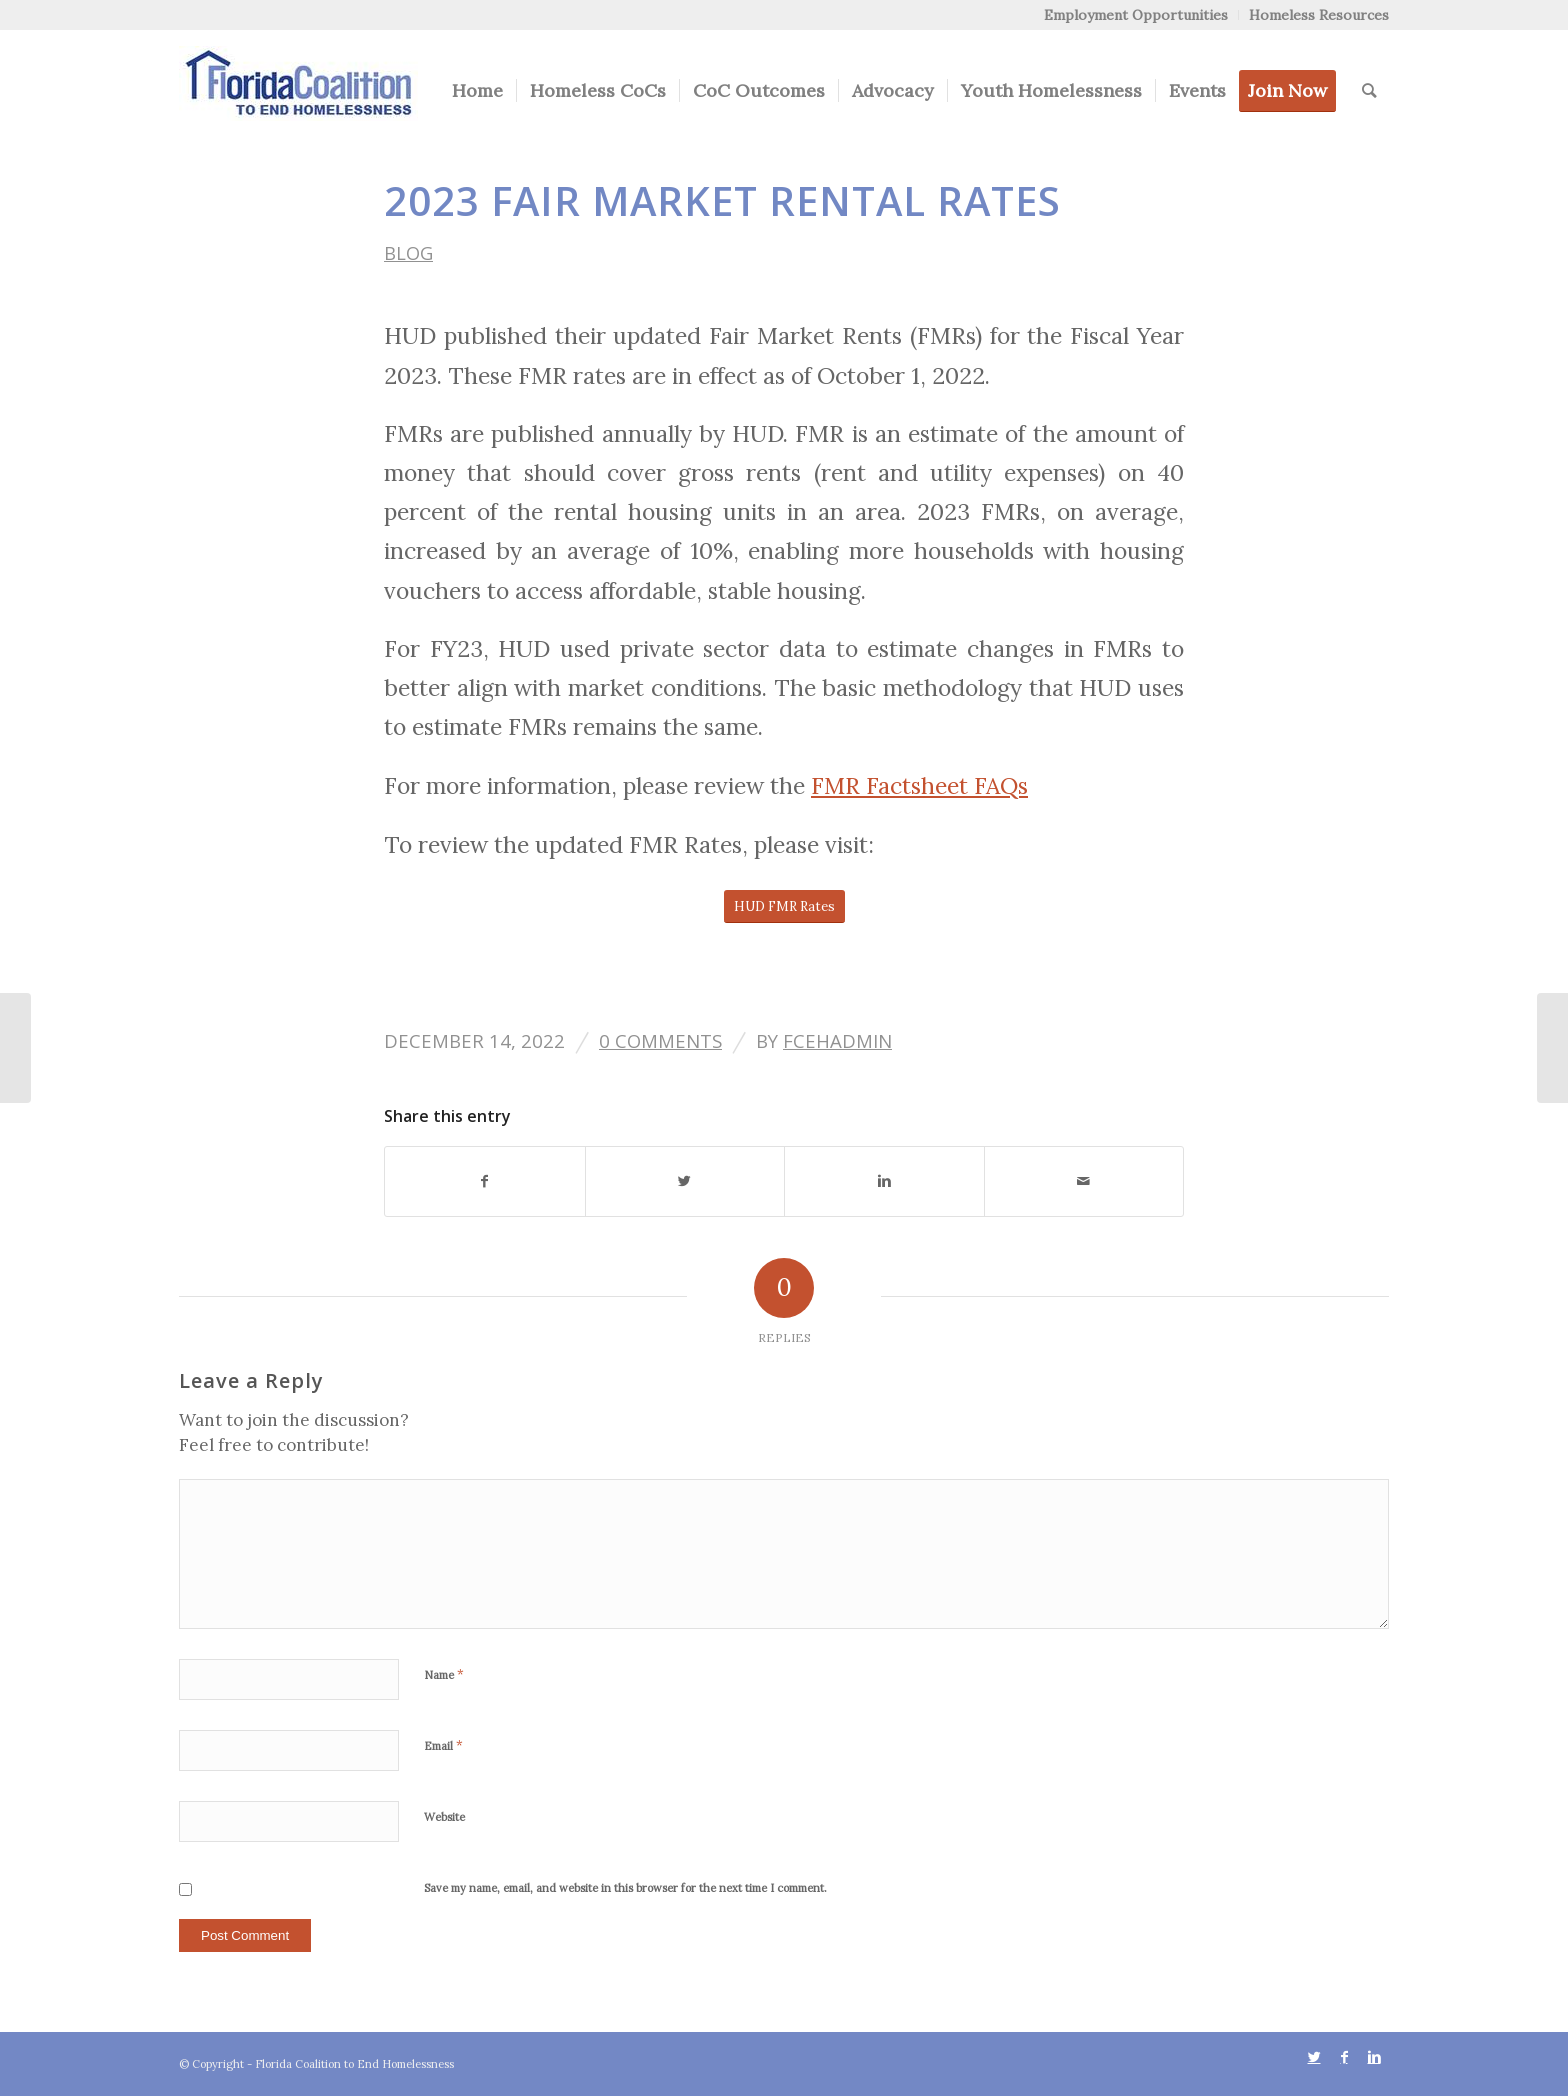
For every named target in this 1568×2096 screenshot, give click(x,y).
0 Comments (660, 1040)
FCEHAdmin (837, 1040)
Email (443, 1745)
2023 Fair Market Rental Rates (722, 200)
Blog (408, 252)
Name (444, 1674)
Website (444, 1817)
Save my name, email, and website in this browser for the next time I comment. (625, 1888)
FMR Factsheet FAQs (919, 785)
